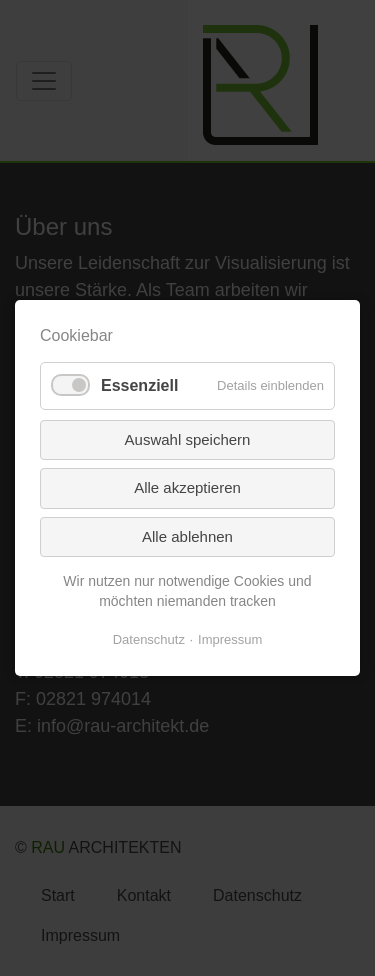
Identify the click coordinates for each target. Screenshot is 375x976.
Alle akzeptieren (187, 487)
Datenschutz (149, 639)
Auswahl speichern (188, 438)
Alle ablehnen (187, 535)
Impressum (230, 639)
